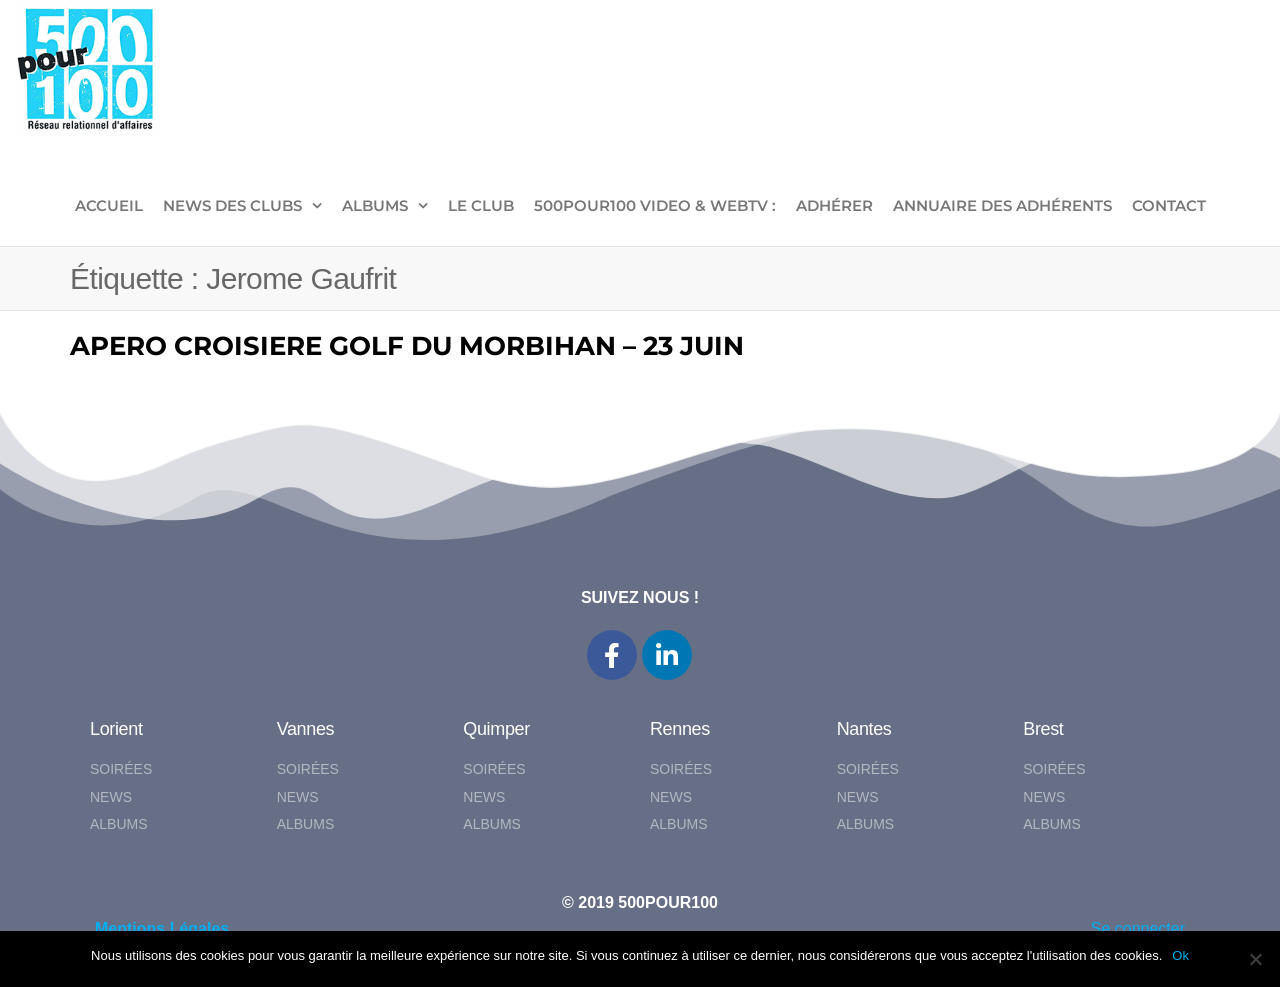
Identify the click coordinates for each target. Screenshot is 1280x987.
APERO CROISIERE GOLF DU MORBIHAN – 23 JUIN (407, 346)
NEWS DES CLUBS (232, 205)
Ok (1180, 955)
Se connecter (1138, 928)
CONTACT (1169, 205)
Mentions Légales (162, 928)
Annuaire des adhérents (1002, 205)
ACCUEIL (109, 205)
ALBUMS (375, 205)
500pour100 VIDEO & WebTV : (655, 205)
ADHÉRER (834, 205)
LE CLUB (481, 205)
